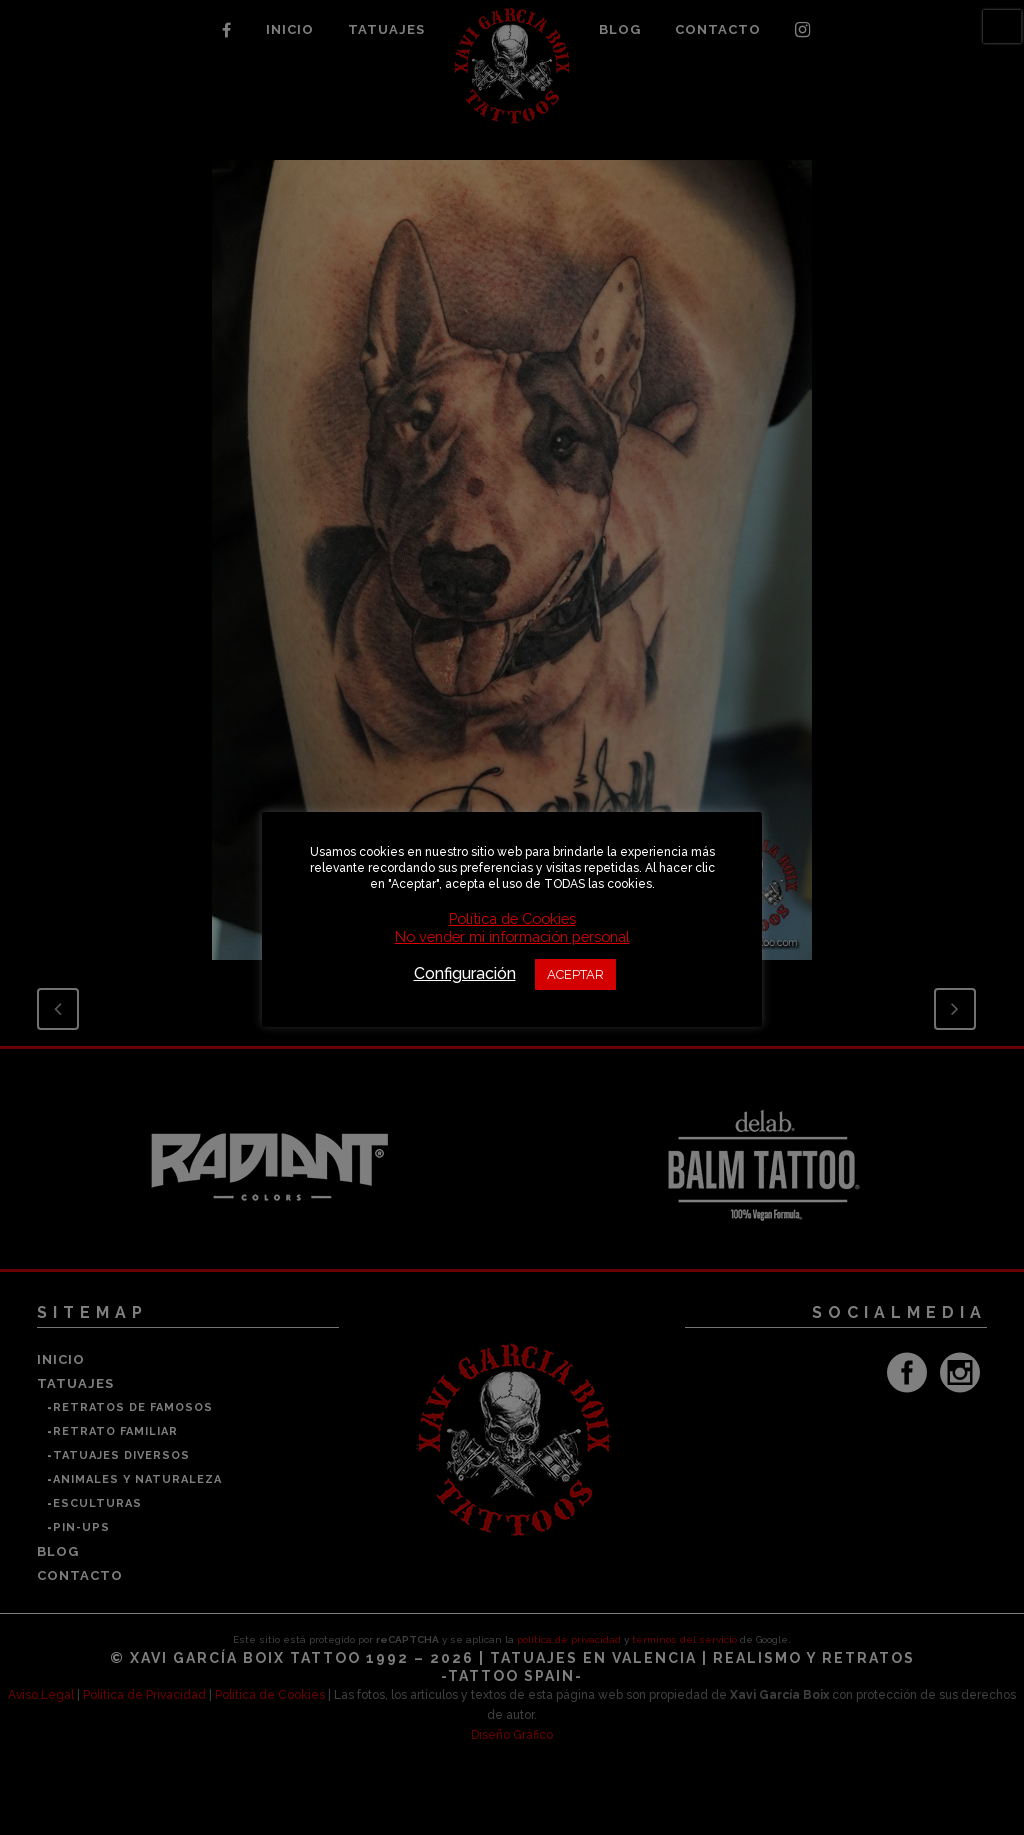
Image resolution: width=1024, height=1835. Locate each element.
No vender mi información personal (512, 936)
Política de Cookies (512, 918)
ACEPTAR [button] (575, 974)
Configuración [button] (465, 973)
